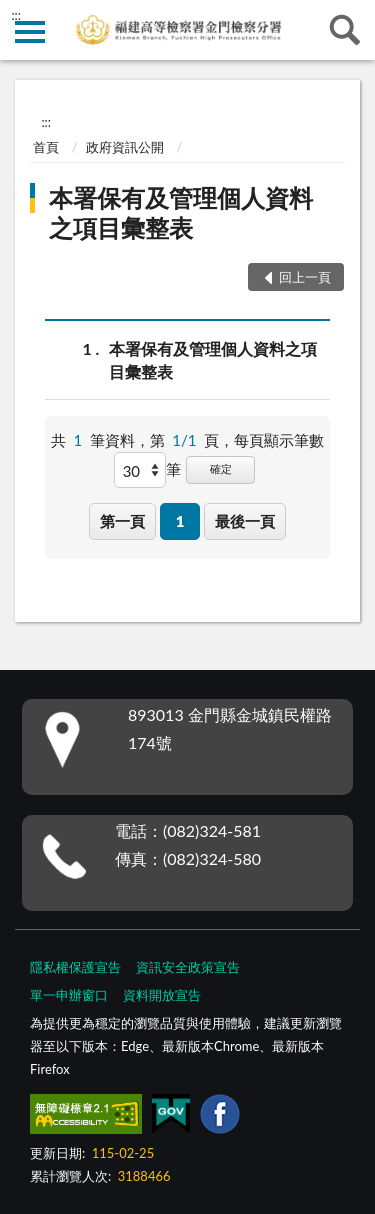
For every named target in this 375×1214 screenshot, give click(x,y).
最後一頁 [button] (245, 521)
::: (16, 15)
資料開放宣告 (162, 995)
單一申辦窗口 (69, 995)
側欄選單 (30, 32)
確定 (221, 468)
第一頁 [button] (122, 521)
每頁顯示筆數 (279, 440)
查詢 (345, 30)
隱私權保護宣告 (75, 967)
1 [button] (180, 521)
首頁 (46, 147)
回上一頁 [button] (305, 277)
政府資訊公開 (125, 147)
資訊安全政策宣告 (188, 967)
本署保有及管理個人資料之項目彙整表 (181, 212)
